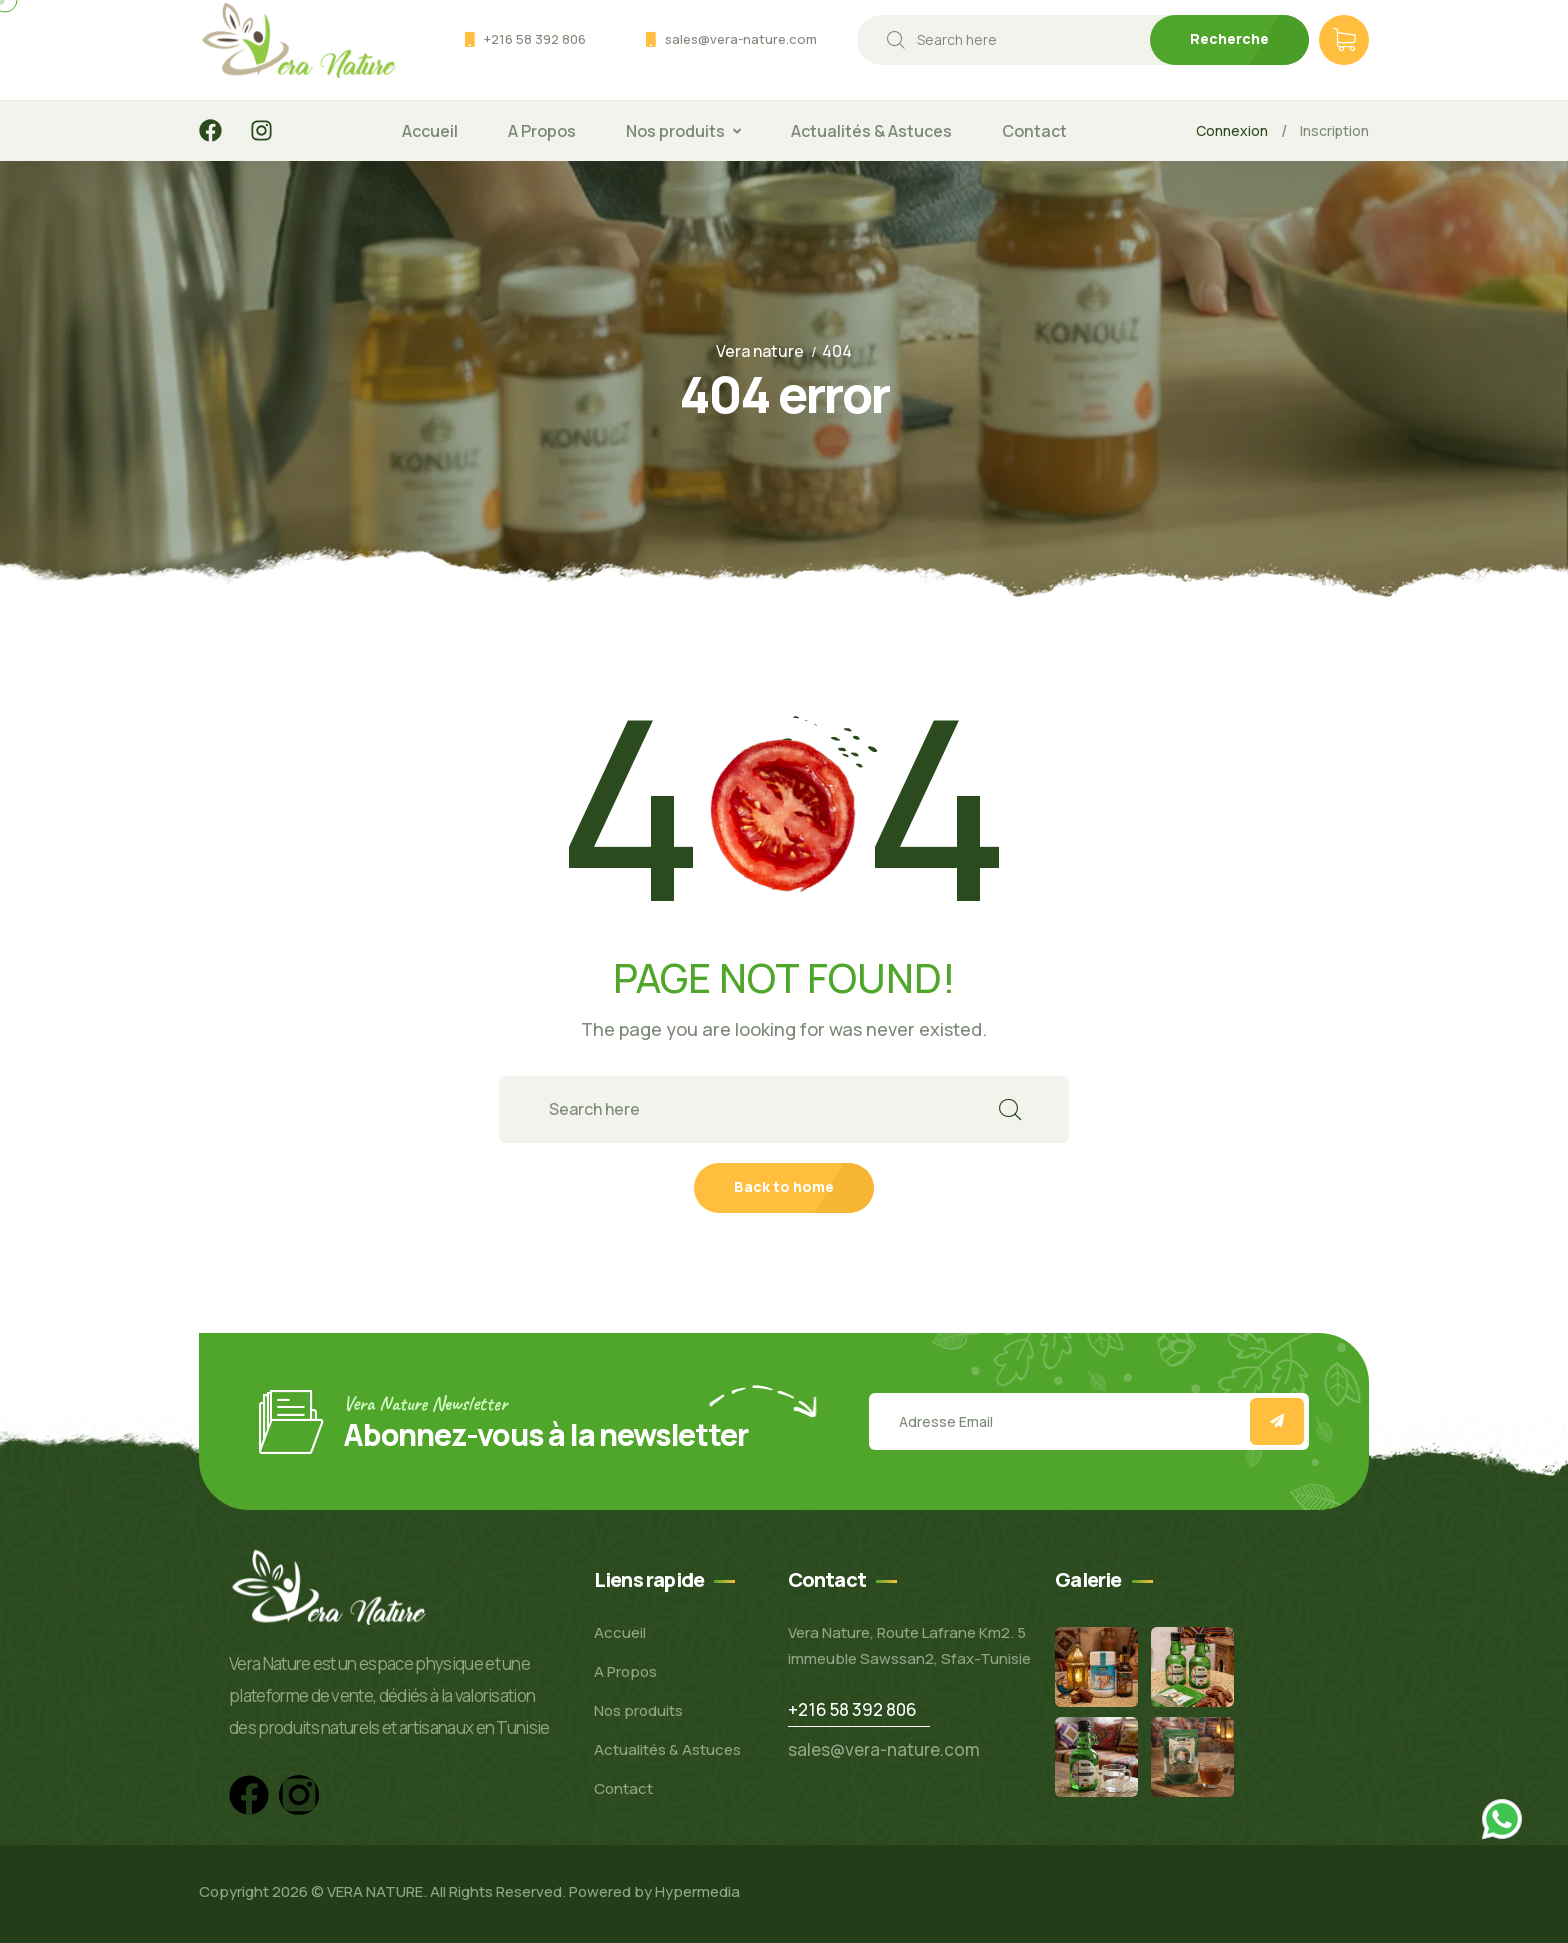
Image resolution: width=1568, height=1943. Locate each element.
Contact (1034, 131)
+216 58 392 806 (535, 39)
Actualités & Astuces (871, 131)
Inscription (1334, 130)
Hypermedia (697, 1891)
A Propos (542, 131)
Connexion (1232, 130)
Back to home (784, 1186)
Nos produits (675, 131)
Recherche (1229, 38)
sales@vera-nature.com (741, 39)
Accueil (430, 131)
